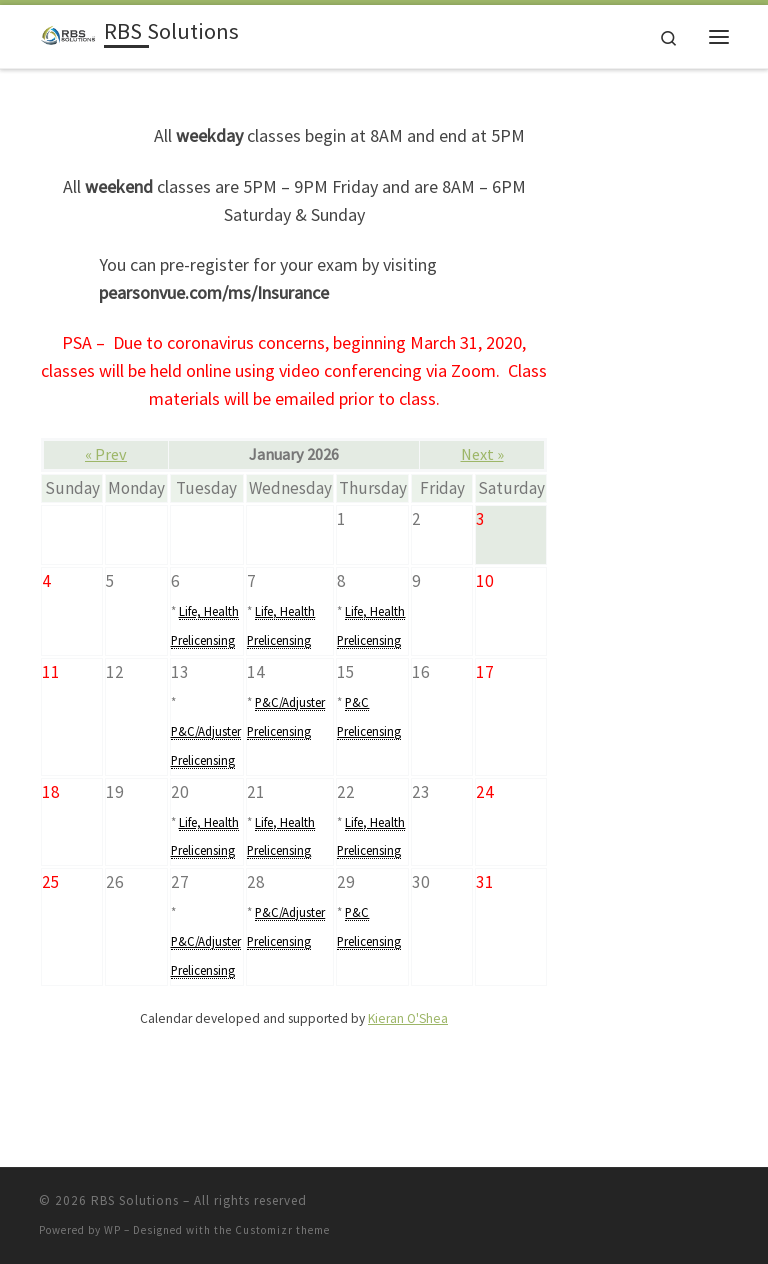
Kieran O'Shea (408, 1018)
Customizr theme (282, 1230)
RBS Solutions (135, 1200)
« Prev (106, 454)
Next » (482, 454)
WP (112, 1230)
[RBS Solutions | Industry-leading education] (68, 34)
